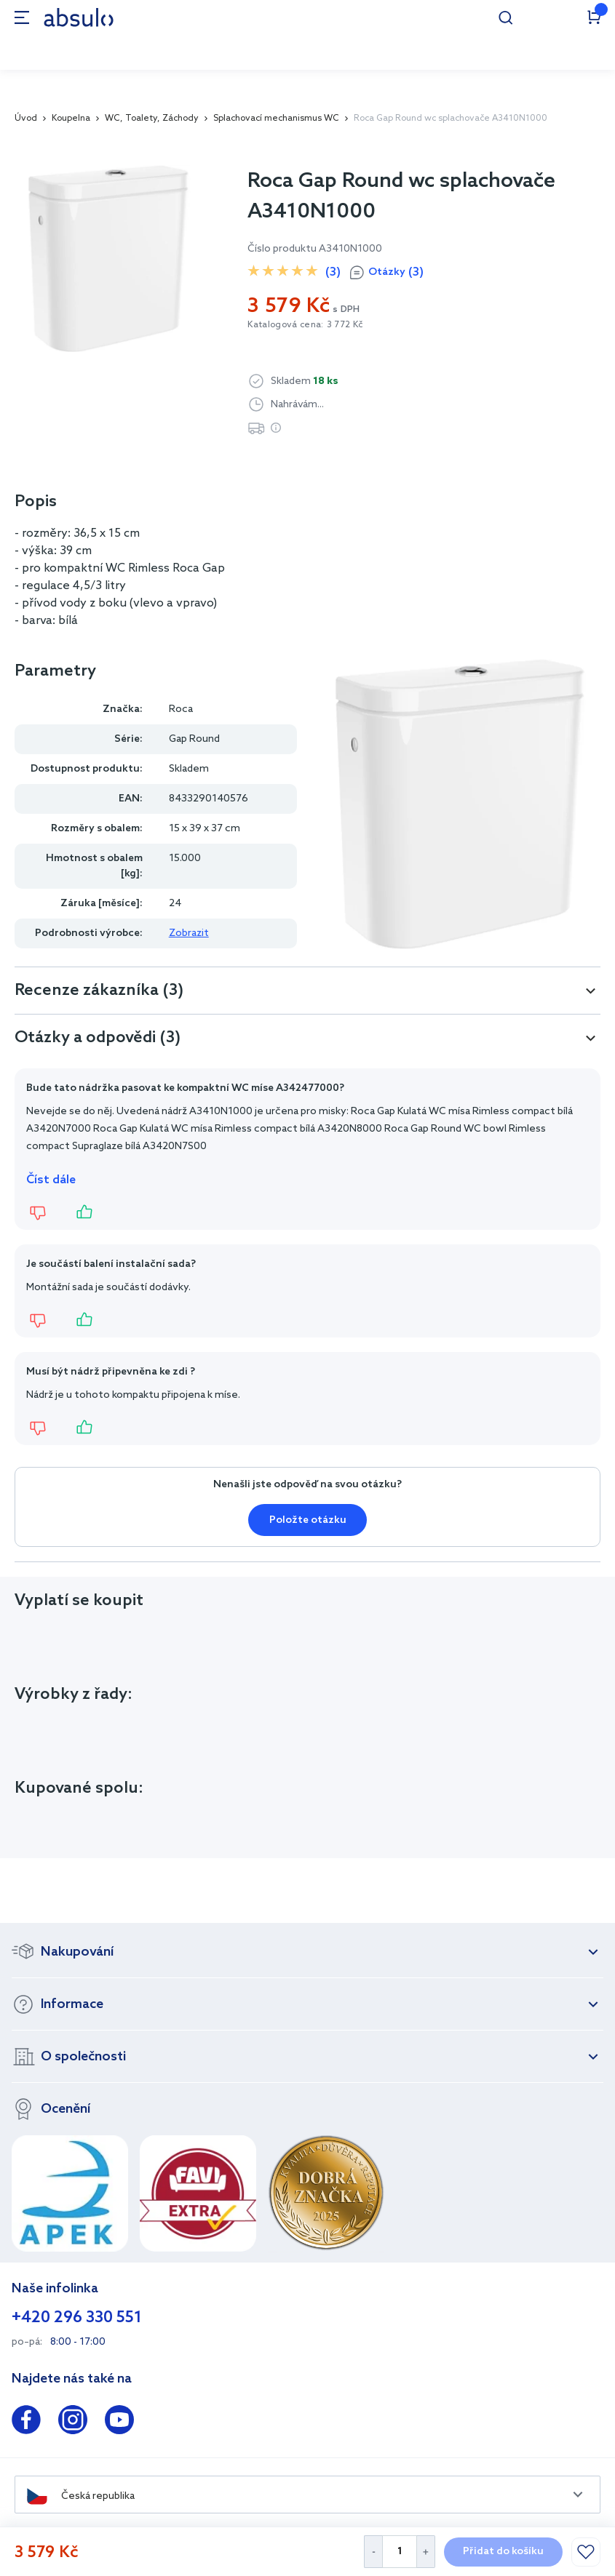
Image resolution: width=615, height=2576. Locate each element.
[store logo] (79, 17)
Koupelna (71, 118)
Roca (181, 709)
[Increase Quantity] (426, 2551)
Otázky (396, 272)
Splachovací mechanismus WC (276, 118)
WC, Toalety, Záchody (152, 118)
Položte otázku (307, 1520)
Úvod (26, 118)
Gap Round (194, 739)
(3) (333, 272)
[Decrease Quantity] (373, 2551)
